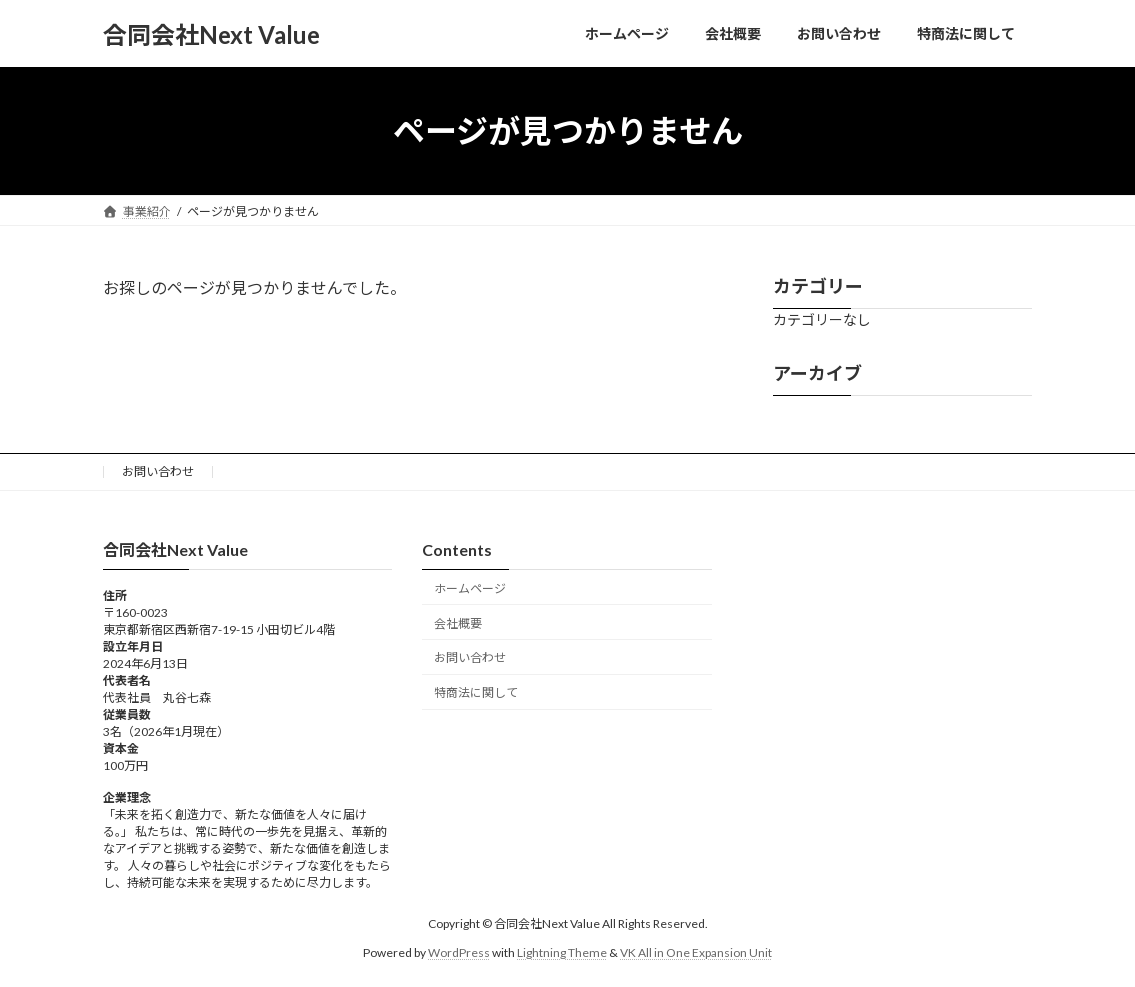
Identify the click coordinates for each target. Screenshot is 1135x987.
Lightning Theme (562, 951)
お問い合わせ (158, 471)
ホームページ (470, 587)
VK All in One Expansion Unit (696, 951)
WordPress (459, 951)
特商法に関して (476, 692)
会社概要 (458, 622)
